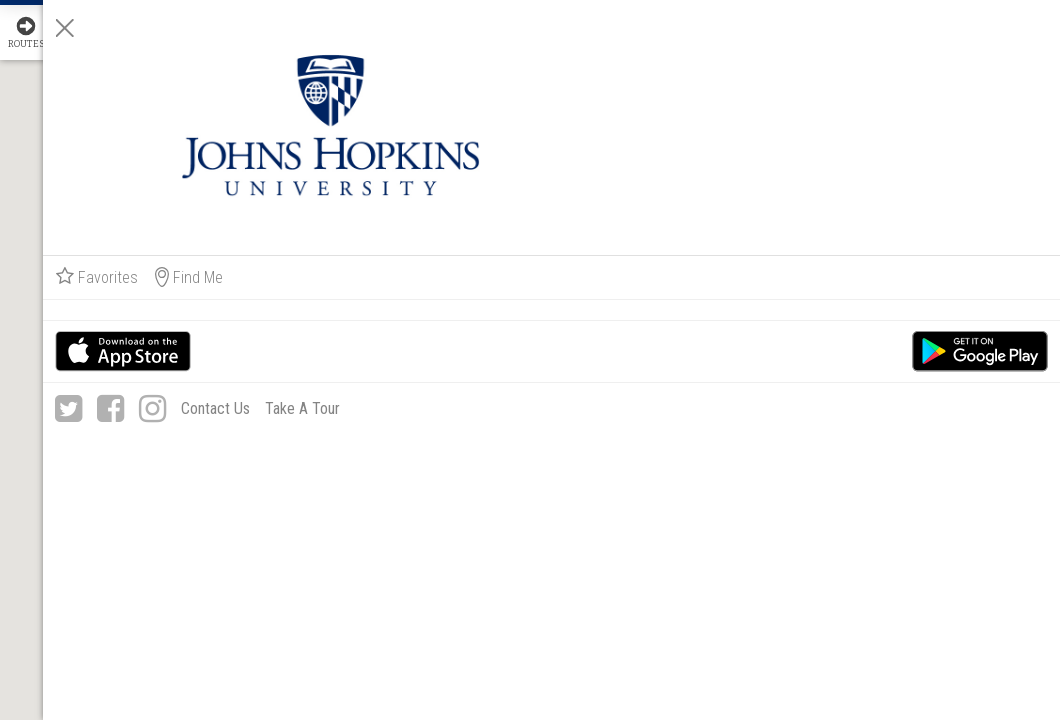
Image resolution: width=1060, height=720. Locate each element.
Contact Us (928, 286)
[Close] (782, 28)
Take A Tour (946, 318)
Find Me (906, 155)
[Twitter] (785, 287)
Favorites (814, 155)
